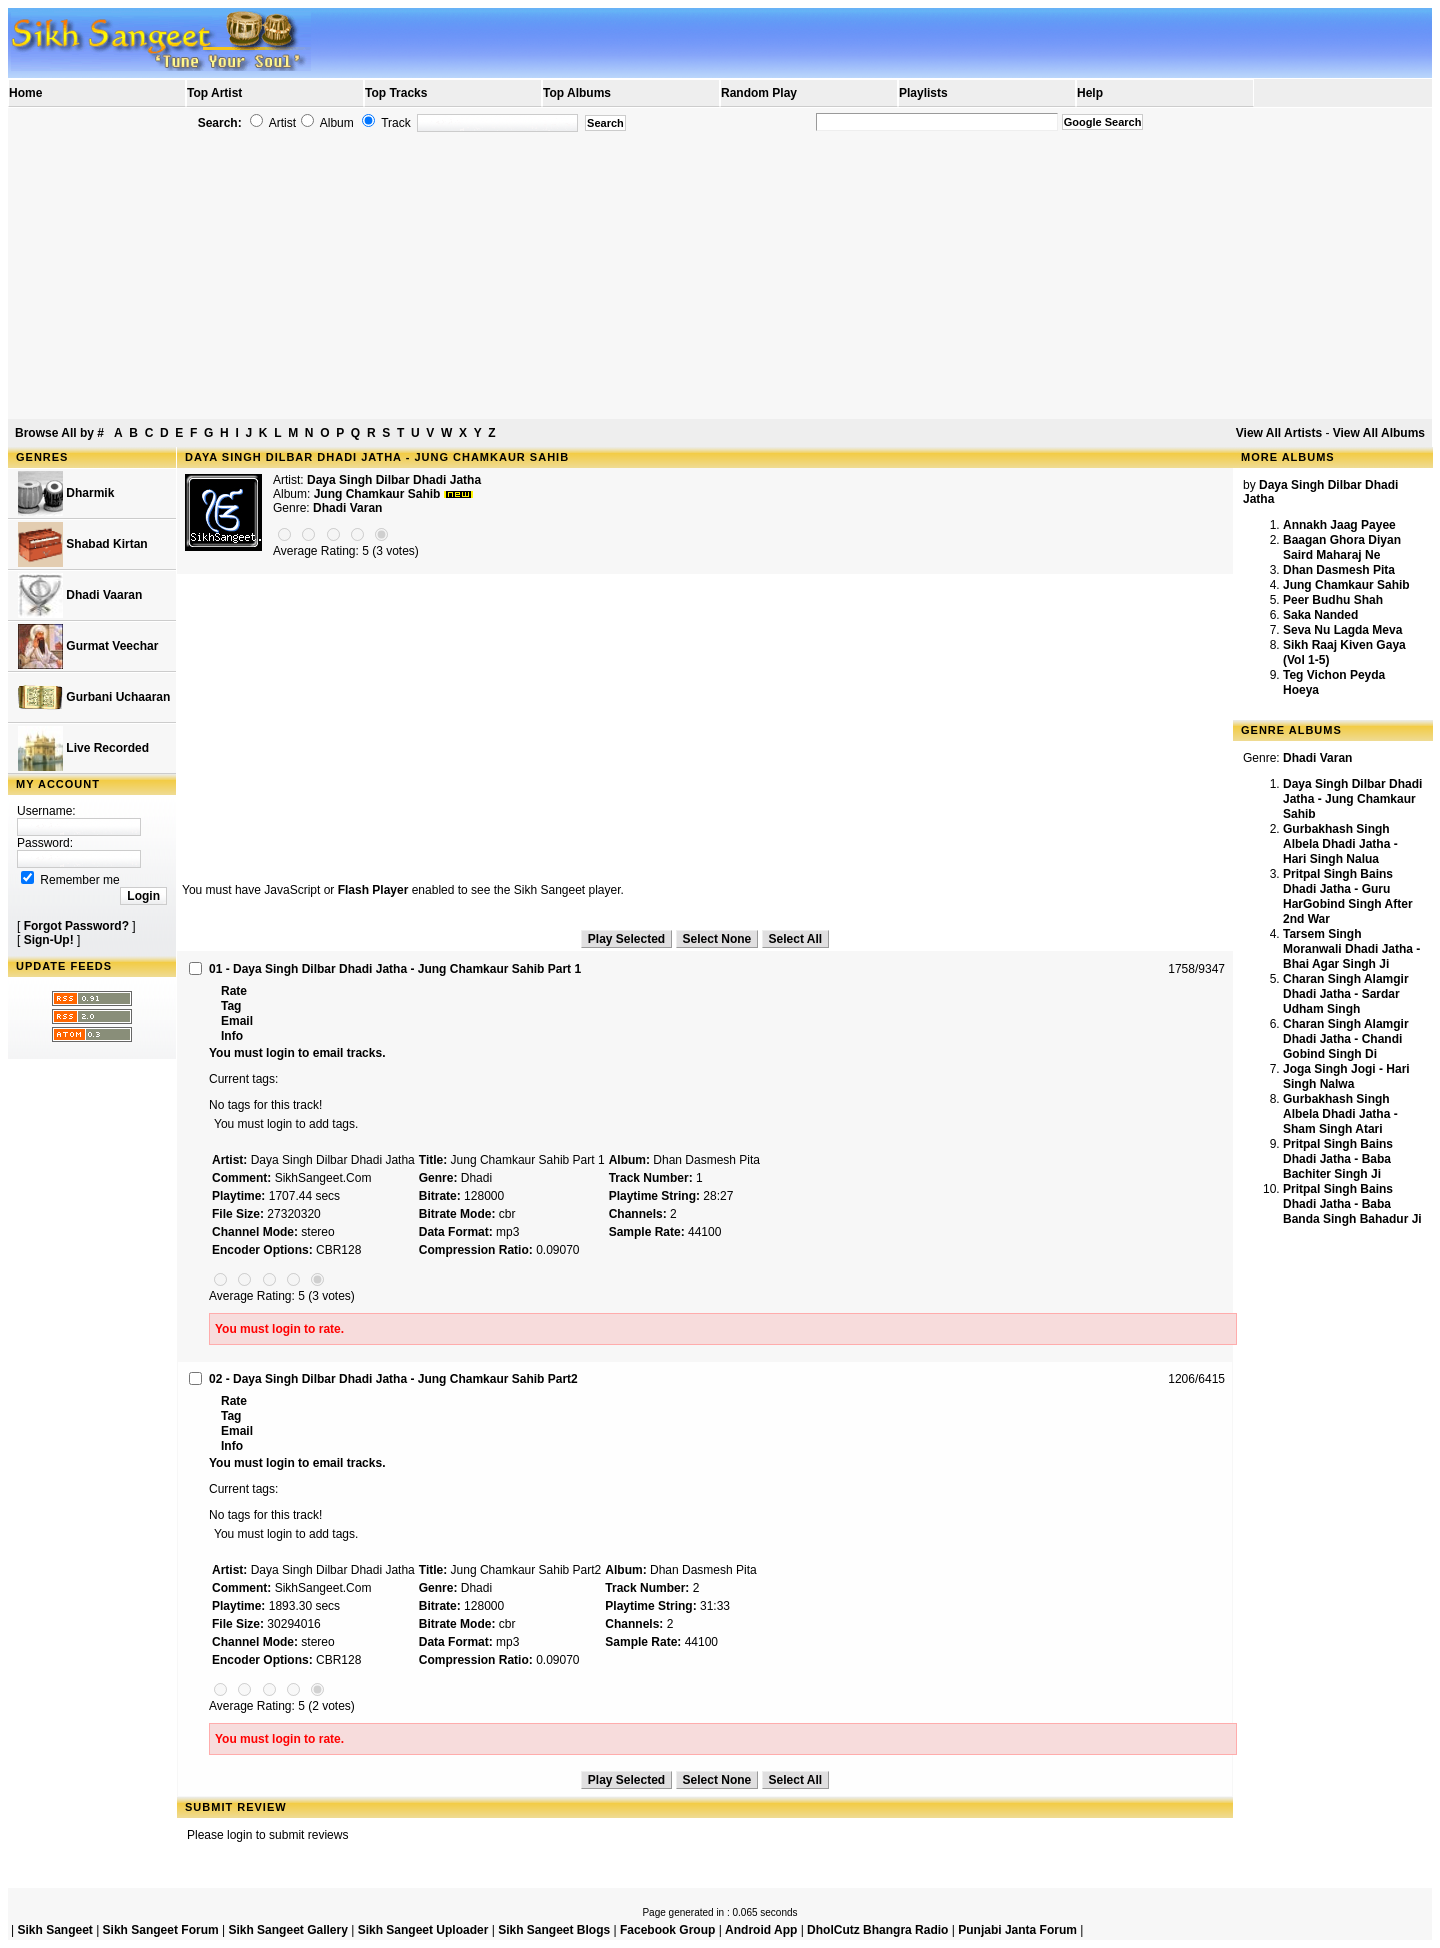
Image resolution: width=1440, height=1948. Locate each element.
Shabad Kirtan (83, 544)
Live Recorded (83, 748)
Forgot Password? (76, 926)
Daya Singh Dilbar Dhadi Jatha (394, 480)
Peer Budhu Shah (1333, 600)
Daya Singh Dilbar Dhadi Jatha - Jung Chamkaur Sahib (1352, 799)
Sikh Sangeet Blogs (554, 1930)
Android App (761, 1930)
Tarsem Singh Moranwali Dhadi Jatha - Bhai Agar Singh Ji (1351, 949)
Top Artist (214, 93)
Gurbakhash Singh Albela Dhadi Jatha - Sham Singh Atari (1340, 1114)
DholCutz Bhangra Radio (877, 1930)
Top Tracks (396, 93)
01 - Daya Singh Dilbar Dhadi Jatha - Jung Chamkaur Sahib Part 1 (395, 969)
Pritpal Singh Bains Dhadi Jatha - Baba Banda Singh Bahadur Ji (1352, 1204)
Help (1090, 93)
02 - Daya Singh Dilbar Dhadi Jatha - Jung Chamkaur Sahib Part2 (393, 1379)
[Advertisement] (720, 276)
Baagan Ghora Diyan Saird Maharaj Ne (1342, 547)
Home (25, 93)
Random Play (759, 93)
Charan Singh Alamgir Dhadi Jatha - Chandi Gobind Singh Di (1346, 1039)
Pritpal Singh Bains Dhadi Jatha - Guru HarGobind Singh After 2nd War (1348, 896)
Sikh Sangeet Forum (161, 1930)
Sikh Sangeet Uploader (423, 1930)
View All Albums (1379, 433)
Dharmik (66, 493)
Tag (231, 1006)
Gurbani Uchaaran (94, 697)
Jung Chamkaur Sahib (1346, 585)
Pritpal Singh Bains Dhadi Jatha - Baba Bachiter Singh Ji (1338, 1159)
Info (232, 1036)
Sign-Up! (49, 940)
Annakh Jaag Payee (1339, 525)
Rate (234, 991)
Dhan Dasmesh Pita (1339, 570)
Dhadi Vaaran (80, 595)
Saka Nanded (1320, 615)
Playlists (923, 93)
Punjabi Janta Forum (1017, 1930)
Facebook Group (667, 1930)
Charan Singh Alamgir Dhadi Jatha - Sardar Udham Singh (1346, 994)
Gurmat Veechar (88, 646)
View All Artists (1279, 433)
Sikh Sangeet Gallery (287, 1930)
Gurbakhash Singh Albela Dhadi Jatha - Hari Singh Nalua (1340, 844)
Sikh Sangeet (54, 1930)
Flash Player (373, 890)
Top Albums (577, 93)
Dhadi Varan (347, 508)
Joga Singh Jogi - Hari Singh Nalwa (1346, 1076)
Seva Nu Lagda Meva (1342, 630)
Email (237, 1021)
